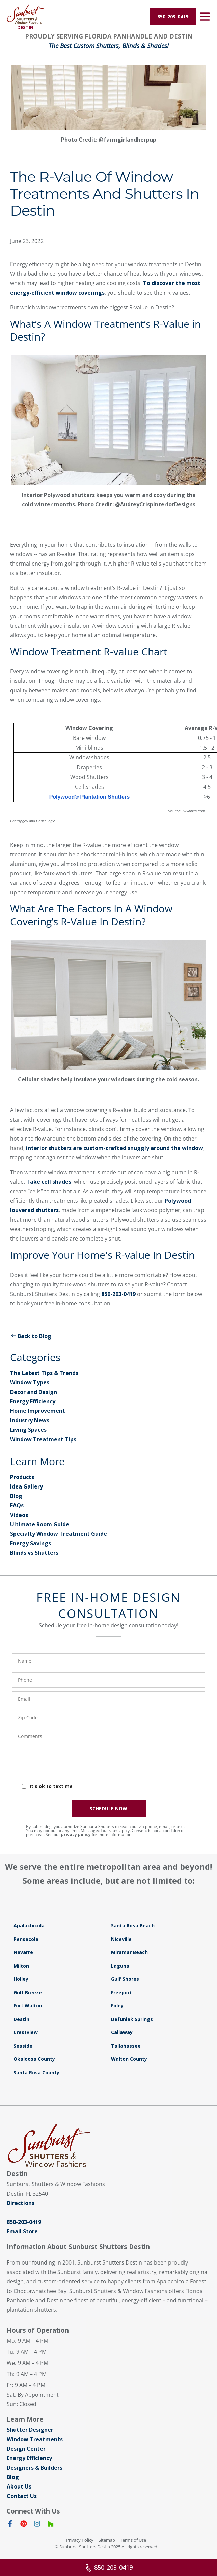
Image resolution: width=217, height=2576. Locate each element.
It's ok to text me (51, 1786)
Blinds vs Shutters (34, 1552)
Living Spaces (28, 1429)
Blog (16, 1496)
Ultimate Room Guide (39, 1524)
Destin (21, 2019)
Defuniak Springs (132, 2019)
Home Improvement (37, 1411)
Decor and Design (33, 1392)
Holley (20, 1979)
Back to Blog (30, 1336)
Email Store (22, 2231)
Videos (19, 1515)
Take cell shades (48, 1181)
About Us (19, 2486)
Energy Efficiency (32, 1401)
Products (22, 1477)
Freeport (121, 1992)
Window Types (29, 1382)
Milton (21, 1965)
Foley (117, 2005)
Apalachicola (29, 1925)
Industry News (29, 1420)
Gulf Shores (125, 1979)
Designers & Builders (34, 2467)
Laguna (120, 1965)
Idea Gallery (26, 1486)
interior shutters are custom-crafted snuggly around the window (114, 1148)
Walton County (129, 2059)
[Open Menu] (204, 16)
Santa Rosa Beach (133, 1925)
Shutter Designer (30, 2429)
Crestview (25, 2032)
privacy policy (76, 1834)
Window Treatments (35, 2439)
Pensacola (25, 1939)
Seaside (22, 2046)
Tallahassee (126, 2046)
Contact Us (22, 2496)
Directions (20, 2203)
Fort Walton (27, 2005)
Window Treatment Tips (43, 1439)
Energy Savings (30, 1543)
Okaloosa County (34, 2059)
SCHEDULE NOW (108, 1808)
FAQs (17, 1505)
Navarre (23, 1952)
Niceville (121, 1939)
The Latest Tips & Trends (44, 1373)
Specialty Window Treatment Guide (58, 1533)
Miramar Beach (129, 1952)
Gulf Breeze (27, 1992)
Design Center (26, 2448)
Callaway (122, 2032)
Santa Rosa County (36, 2072)
